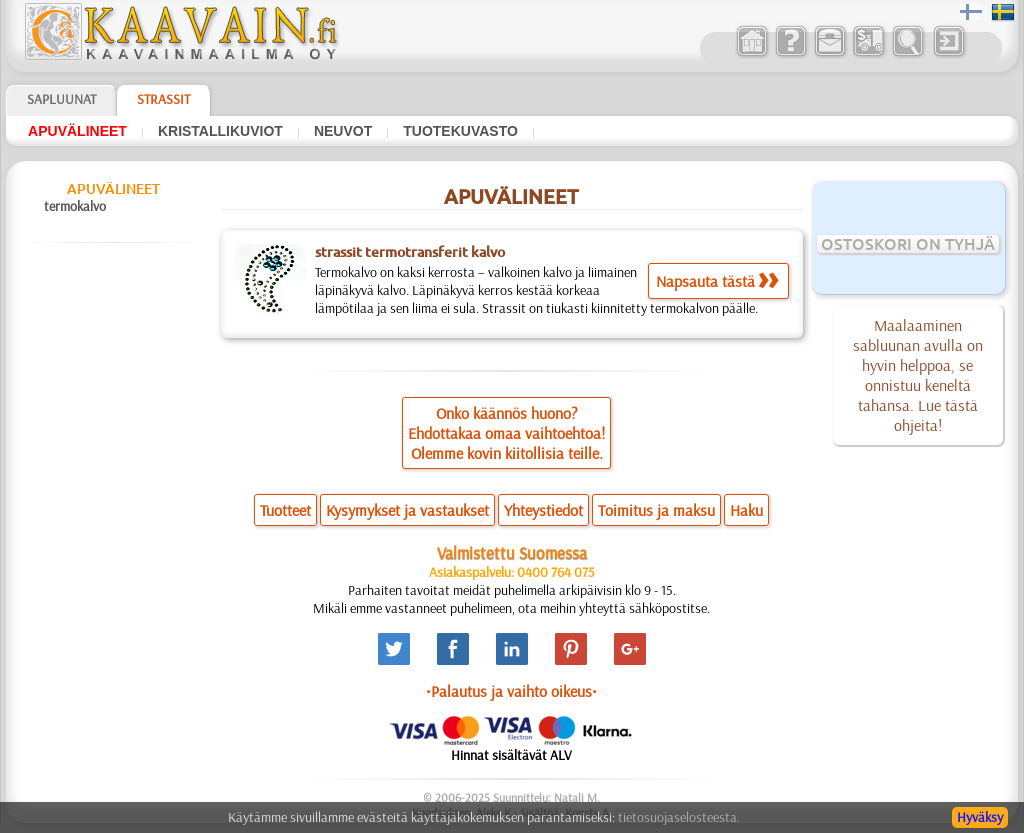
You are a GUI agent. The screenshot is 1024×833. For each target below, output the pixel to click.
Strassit (163, 99)
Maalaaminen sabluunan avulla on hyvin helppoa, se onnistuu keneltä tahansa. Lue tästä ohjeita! (918, 375)
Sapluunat (61, 99)
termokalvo (75, 206)
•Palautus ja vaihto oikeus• (511, 691)
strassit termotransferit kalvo (410, 252)
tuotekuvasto (460, 131)
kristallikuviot (220, 131)
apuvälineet (77, 131)
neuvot (343, 131)
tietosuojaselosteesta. (679, 817)
